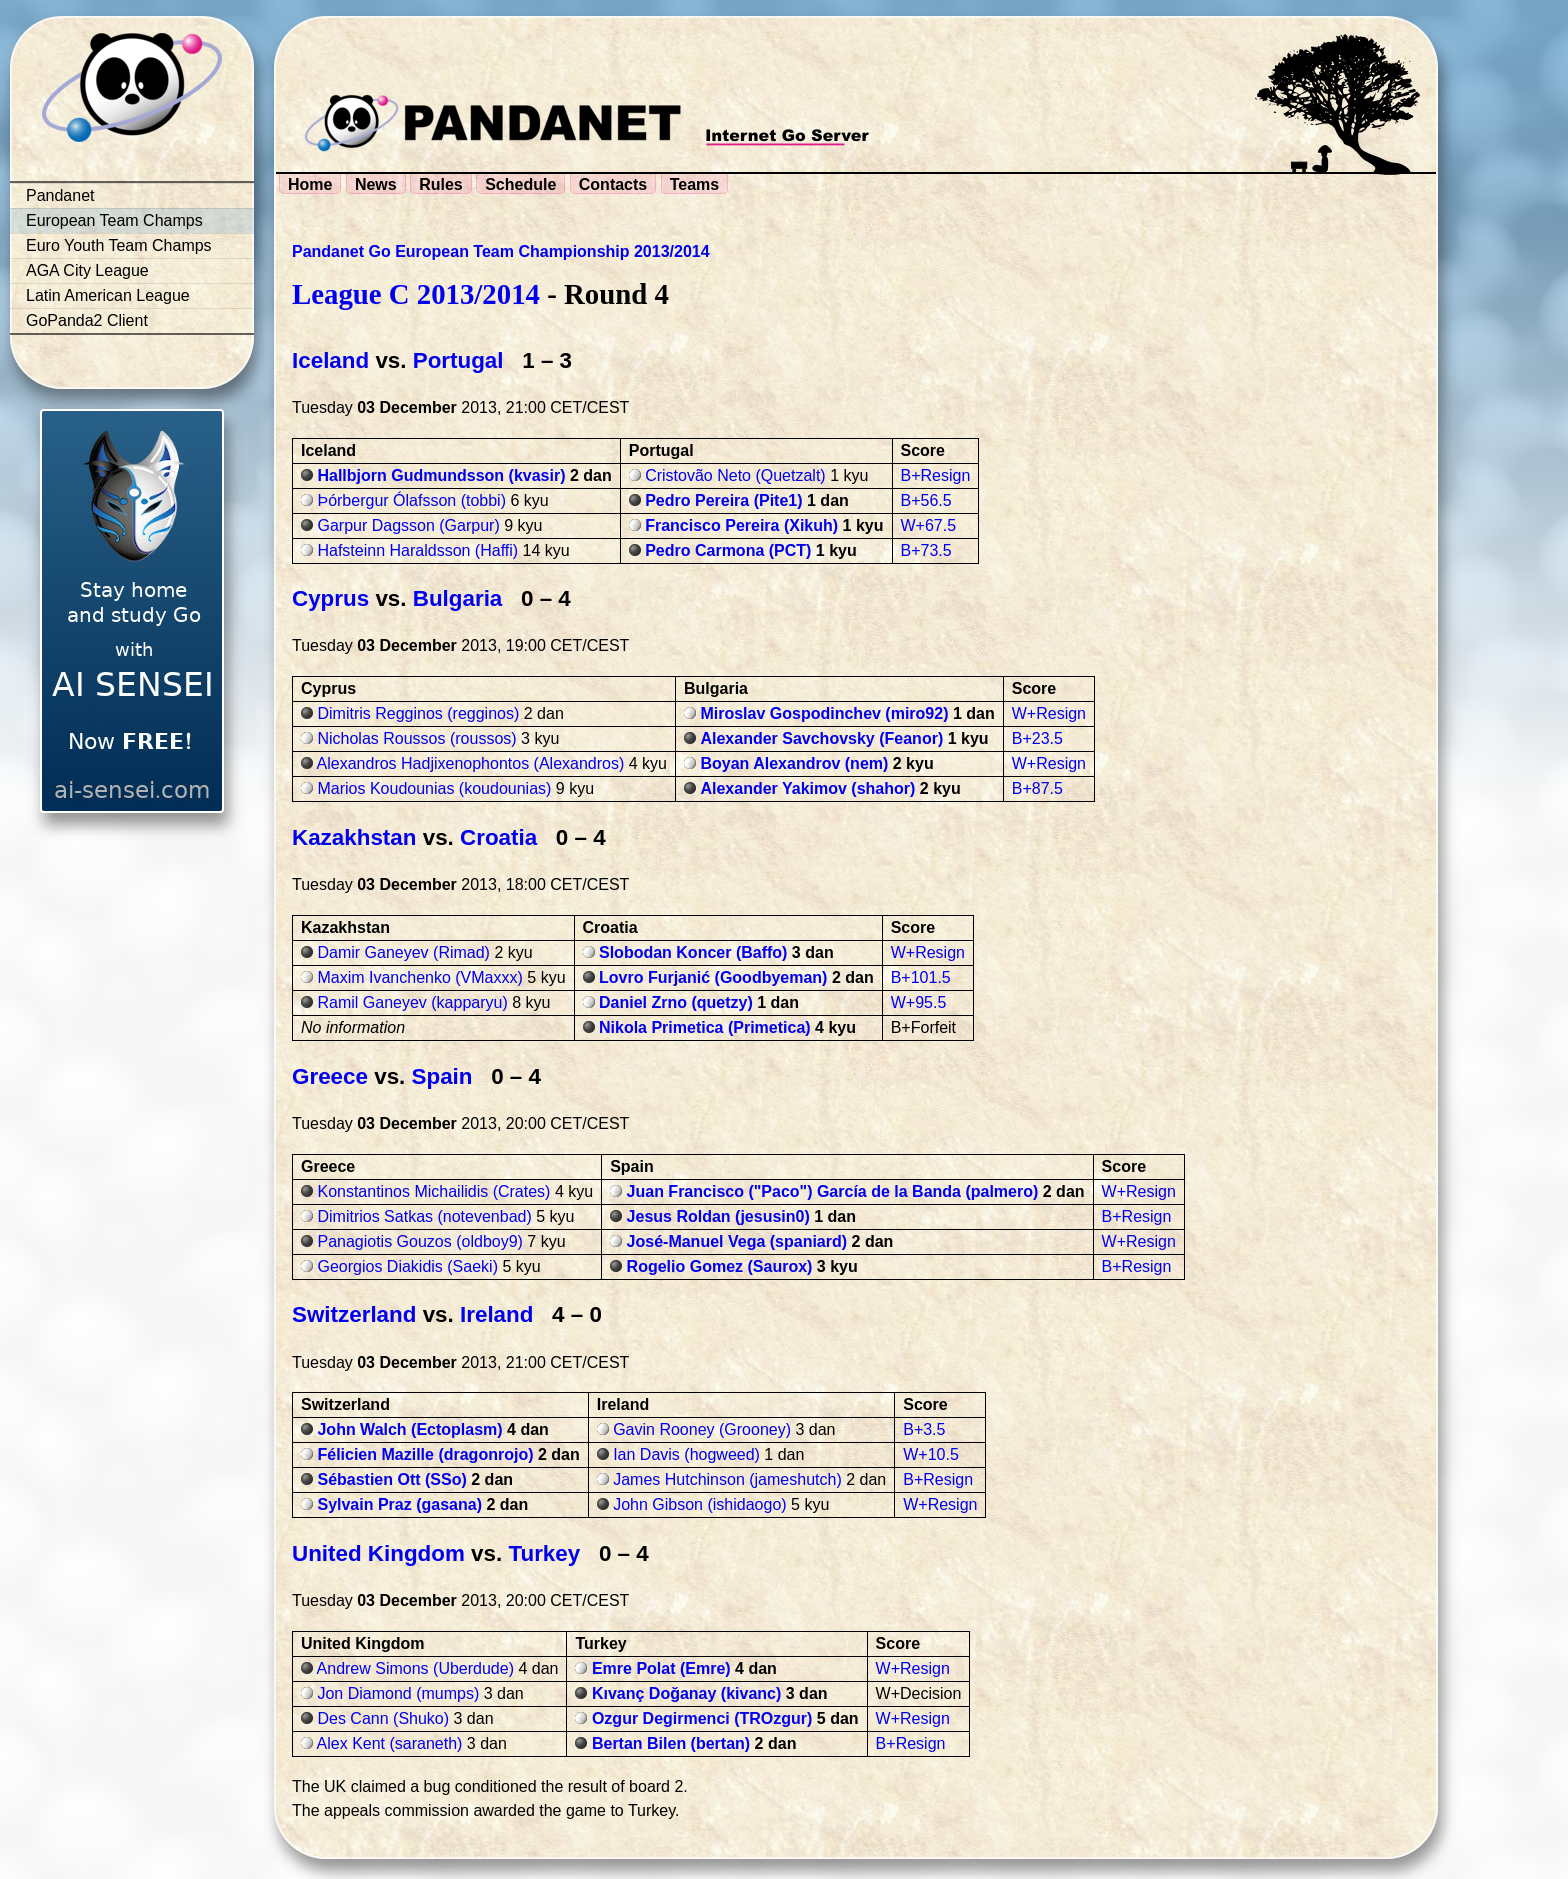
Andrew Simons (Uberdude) (415, 1668)
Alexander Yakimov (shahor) (807, 788)
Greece (330, 1076)
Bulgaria (458, 598)
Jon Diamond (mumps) (398, 1693)
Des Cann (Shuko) (383, 1718)
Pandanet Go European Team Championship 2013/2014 (501, 251)
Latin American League (108, 295)
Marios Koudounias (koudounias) (434, 788)
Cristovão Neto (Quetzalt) (735, 475)
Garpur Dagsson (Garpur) (408, 525)
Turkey (544, 1553)
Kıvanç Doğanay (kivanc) (686, 1693)
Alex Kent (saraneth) (390, 1743)
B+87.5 (1037, 788)
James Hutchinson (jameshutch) (727, 1479)
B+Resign (936, 475)
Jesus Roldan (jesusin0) (718, 1216)
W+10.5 (931, 1454)
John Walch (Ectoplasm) (409, 1429)
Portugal (458, 360)
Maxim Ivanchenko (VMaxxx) (419, 977)
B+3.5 (924, 1429)
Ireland (496, 1314)
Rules (441, 184)
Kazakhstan (354, 837)
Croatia (498, 837)
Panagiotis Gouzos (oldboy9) (419, 1241)
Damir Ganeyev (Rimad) (403, 952)
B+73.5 (926, 550)
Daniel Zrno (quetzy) (676, 1002)
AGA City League (87, 270)
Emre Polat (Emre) (661, 1668)
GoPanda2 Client (87, 320)
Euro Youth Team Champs (119, 245)
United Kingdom (378, 1553)
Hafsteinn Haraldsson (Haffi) (417, 550)
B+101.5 (921, 977)
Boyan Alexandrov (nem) (794, 763)
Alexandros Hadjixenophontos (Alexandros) (471, 763)
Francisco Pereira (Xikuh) (741, 525)
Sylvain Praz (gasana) (399, 1504)
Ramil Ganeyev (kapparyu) (412, 1002)
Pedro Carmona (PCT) (728, 550)
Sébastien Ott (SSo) (391, 1479)
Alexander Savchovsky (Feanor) (821, 738)
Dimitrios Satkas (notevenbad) (424, 1216)
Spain (442, 1076)
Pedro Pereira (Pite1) (723, 500)
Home (310, 184)
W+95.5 (919, 1002)
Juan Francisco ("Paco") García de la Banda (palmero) (833, 1191)
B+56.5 (926, 500)
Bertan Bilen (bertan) (671, 1743)
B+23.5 (1037, 738)
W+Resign (1049, 713)
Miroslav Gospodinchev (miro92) (824, 713)
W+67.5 (929, 525)
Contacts (613, 184)
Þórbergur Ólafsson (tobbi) (411, 500)
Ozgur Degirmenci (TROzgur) (702, 1718)
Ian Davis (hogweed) (686, 1454)
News (376, 184)
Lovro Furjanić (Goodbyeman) (713, 977)
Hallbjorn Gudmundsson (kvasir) (441, 475)
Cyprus (330, 598)
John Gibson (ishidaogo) (699, 1504)
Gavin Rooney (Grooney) (702, 1429)
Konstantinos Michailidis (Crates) (433, 1191)
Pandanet (60, 195)
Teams (695, 184)
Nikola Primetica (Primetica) (705, 1027)
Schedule (520, 184)
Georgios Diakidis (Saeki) (407, 1266)
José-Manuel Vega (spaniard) (737, 1241)
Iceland (330, 360)
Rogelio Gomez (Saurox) (720, 1266)
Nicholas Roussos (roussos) (416, 738)
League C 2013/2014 (416, 294)
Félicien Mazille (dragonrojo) (425, 1454)
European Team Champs (114, 220)
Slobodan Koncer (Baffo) (693, 952)
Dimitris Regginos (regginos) (418, 713)
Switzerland (354, 1314)
